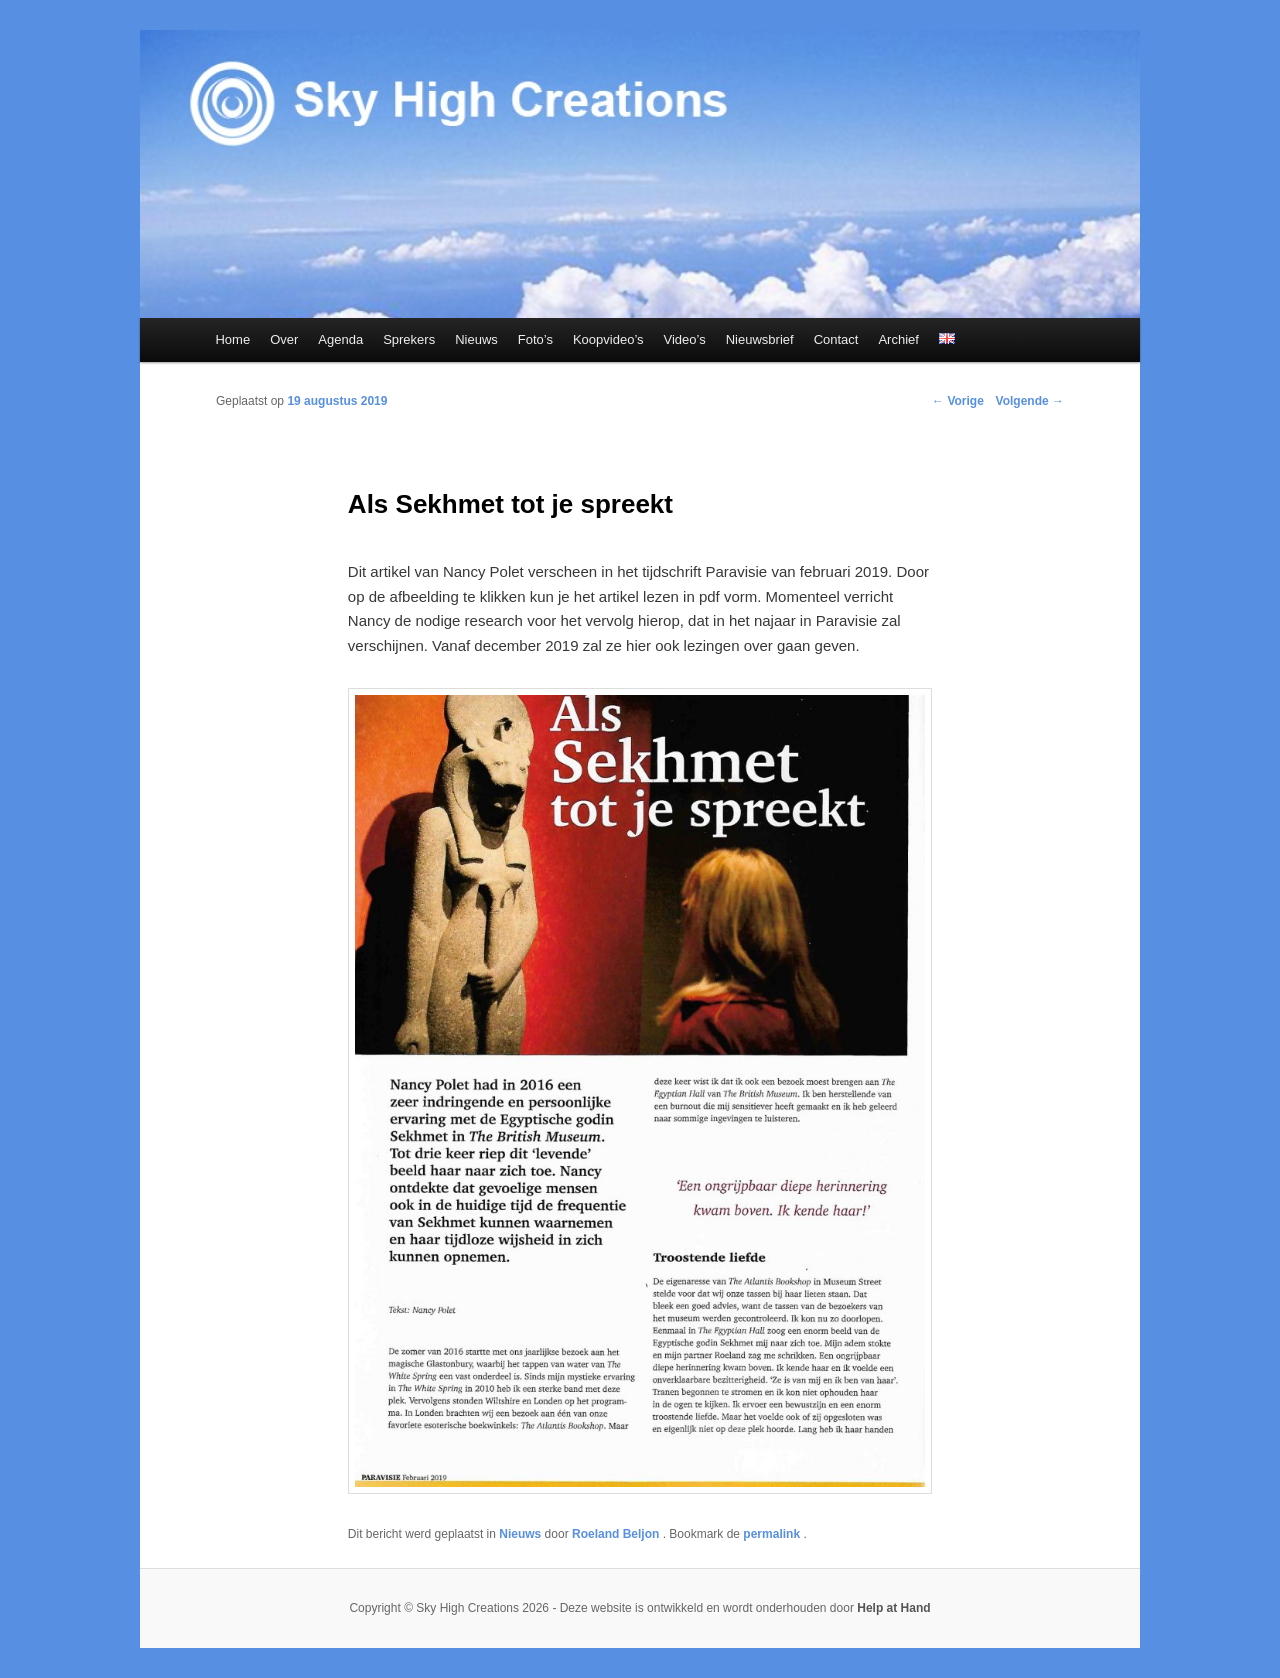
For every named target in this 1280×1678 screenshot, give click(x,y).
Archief (898, 339)
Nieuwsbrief (760, 339)
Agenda (340, 339)
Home (232, 339)
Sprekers (409, 339)
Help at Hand (893, 1608)
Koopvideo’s (608, 339)
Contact (836, 339)
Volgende (1030, 401)
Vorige (958, 401)
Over (284, 339)
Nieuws (476, 339)
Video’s (685, 339)
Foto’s (535, 339)
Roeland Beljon (617, 1534)
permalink (773, 1534)
